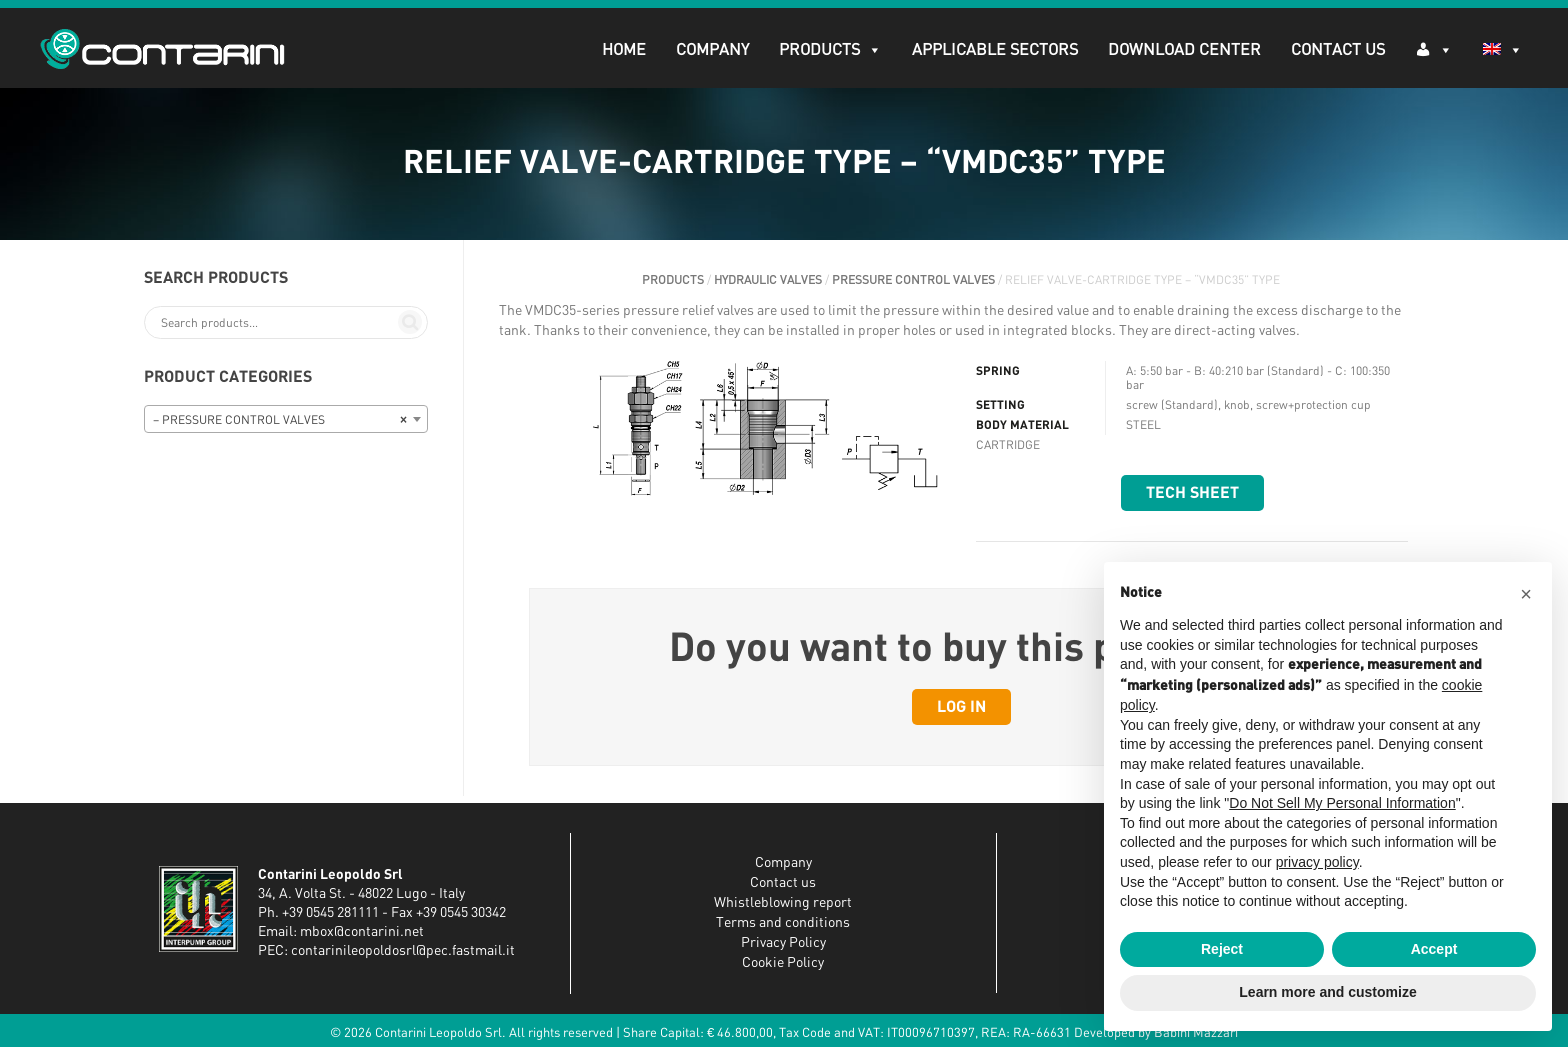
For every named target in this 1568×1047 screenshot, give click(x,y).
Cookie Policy (783, 963)
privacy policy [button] (1317, 862)
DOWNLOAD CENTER (1184, 50)
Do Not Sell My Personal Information (1342, 803)
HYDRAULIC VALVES (768, 280)
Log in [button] (961, 707)
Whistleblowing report (783, 903)
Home (624, 50)
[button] (1526, 594)
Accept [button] (1434, 949)
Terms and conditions (783, 923)
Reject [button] (1222, 949)
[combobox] (286, 419)
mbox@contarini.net (362, 932)
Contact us (783, 883)
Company (712, 50)
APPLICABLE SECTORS (995, 50)
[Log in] (1434, 48)
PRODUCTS (830, 50)
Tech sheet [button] (1192, 493)
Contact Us (1338, 50)
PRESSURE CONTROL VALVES (913, 280)
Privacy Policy (783, 943)
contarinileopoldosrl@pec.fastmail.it (403, 951)
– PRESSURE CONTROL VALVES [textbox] (280, 420)
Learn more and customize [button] (1327, 992)
